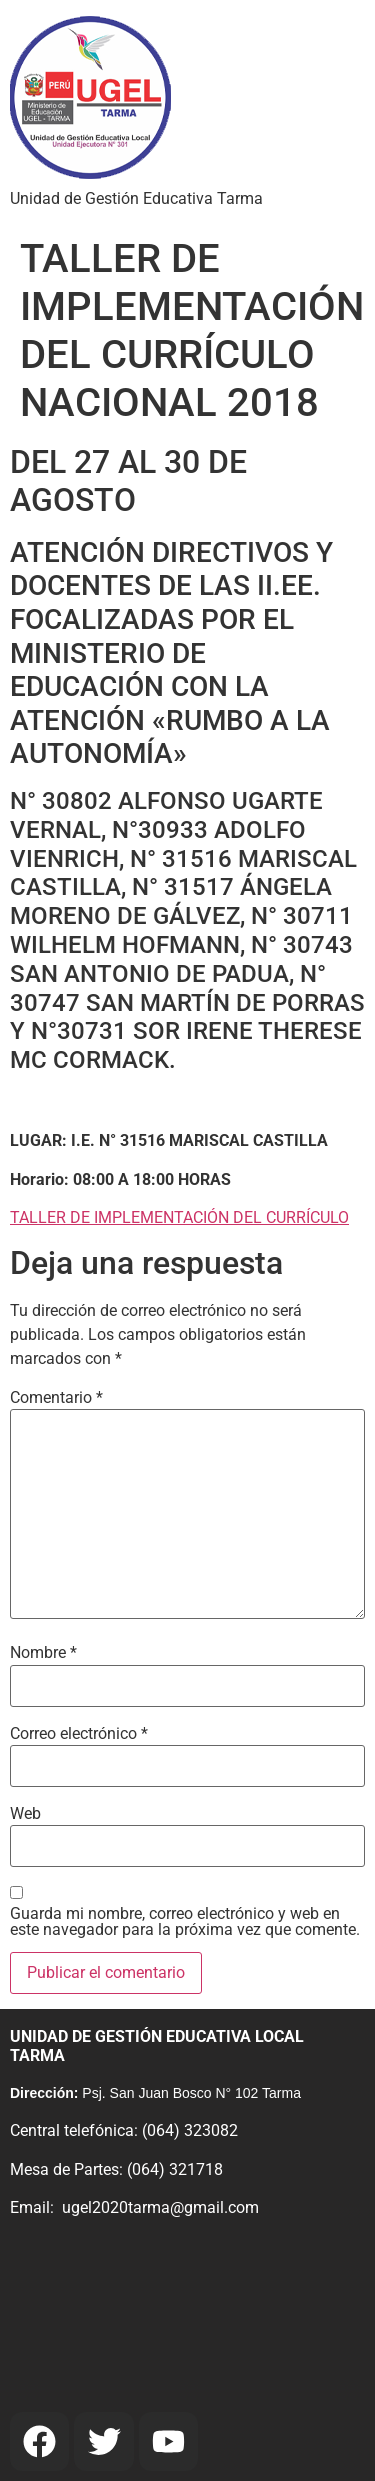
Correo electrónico (79, 1734)
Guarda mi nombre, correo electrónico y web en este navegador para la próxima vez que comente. (185, 1922)
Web (25, 1814)
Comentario (56, 1398)
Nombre (43, 1653)
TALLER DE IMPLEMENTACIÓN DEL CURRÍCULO (179, 1217)
